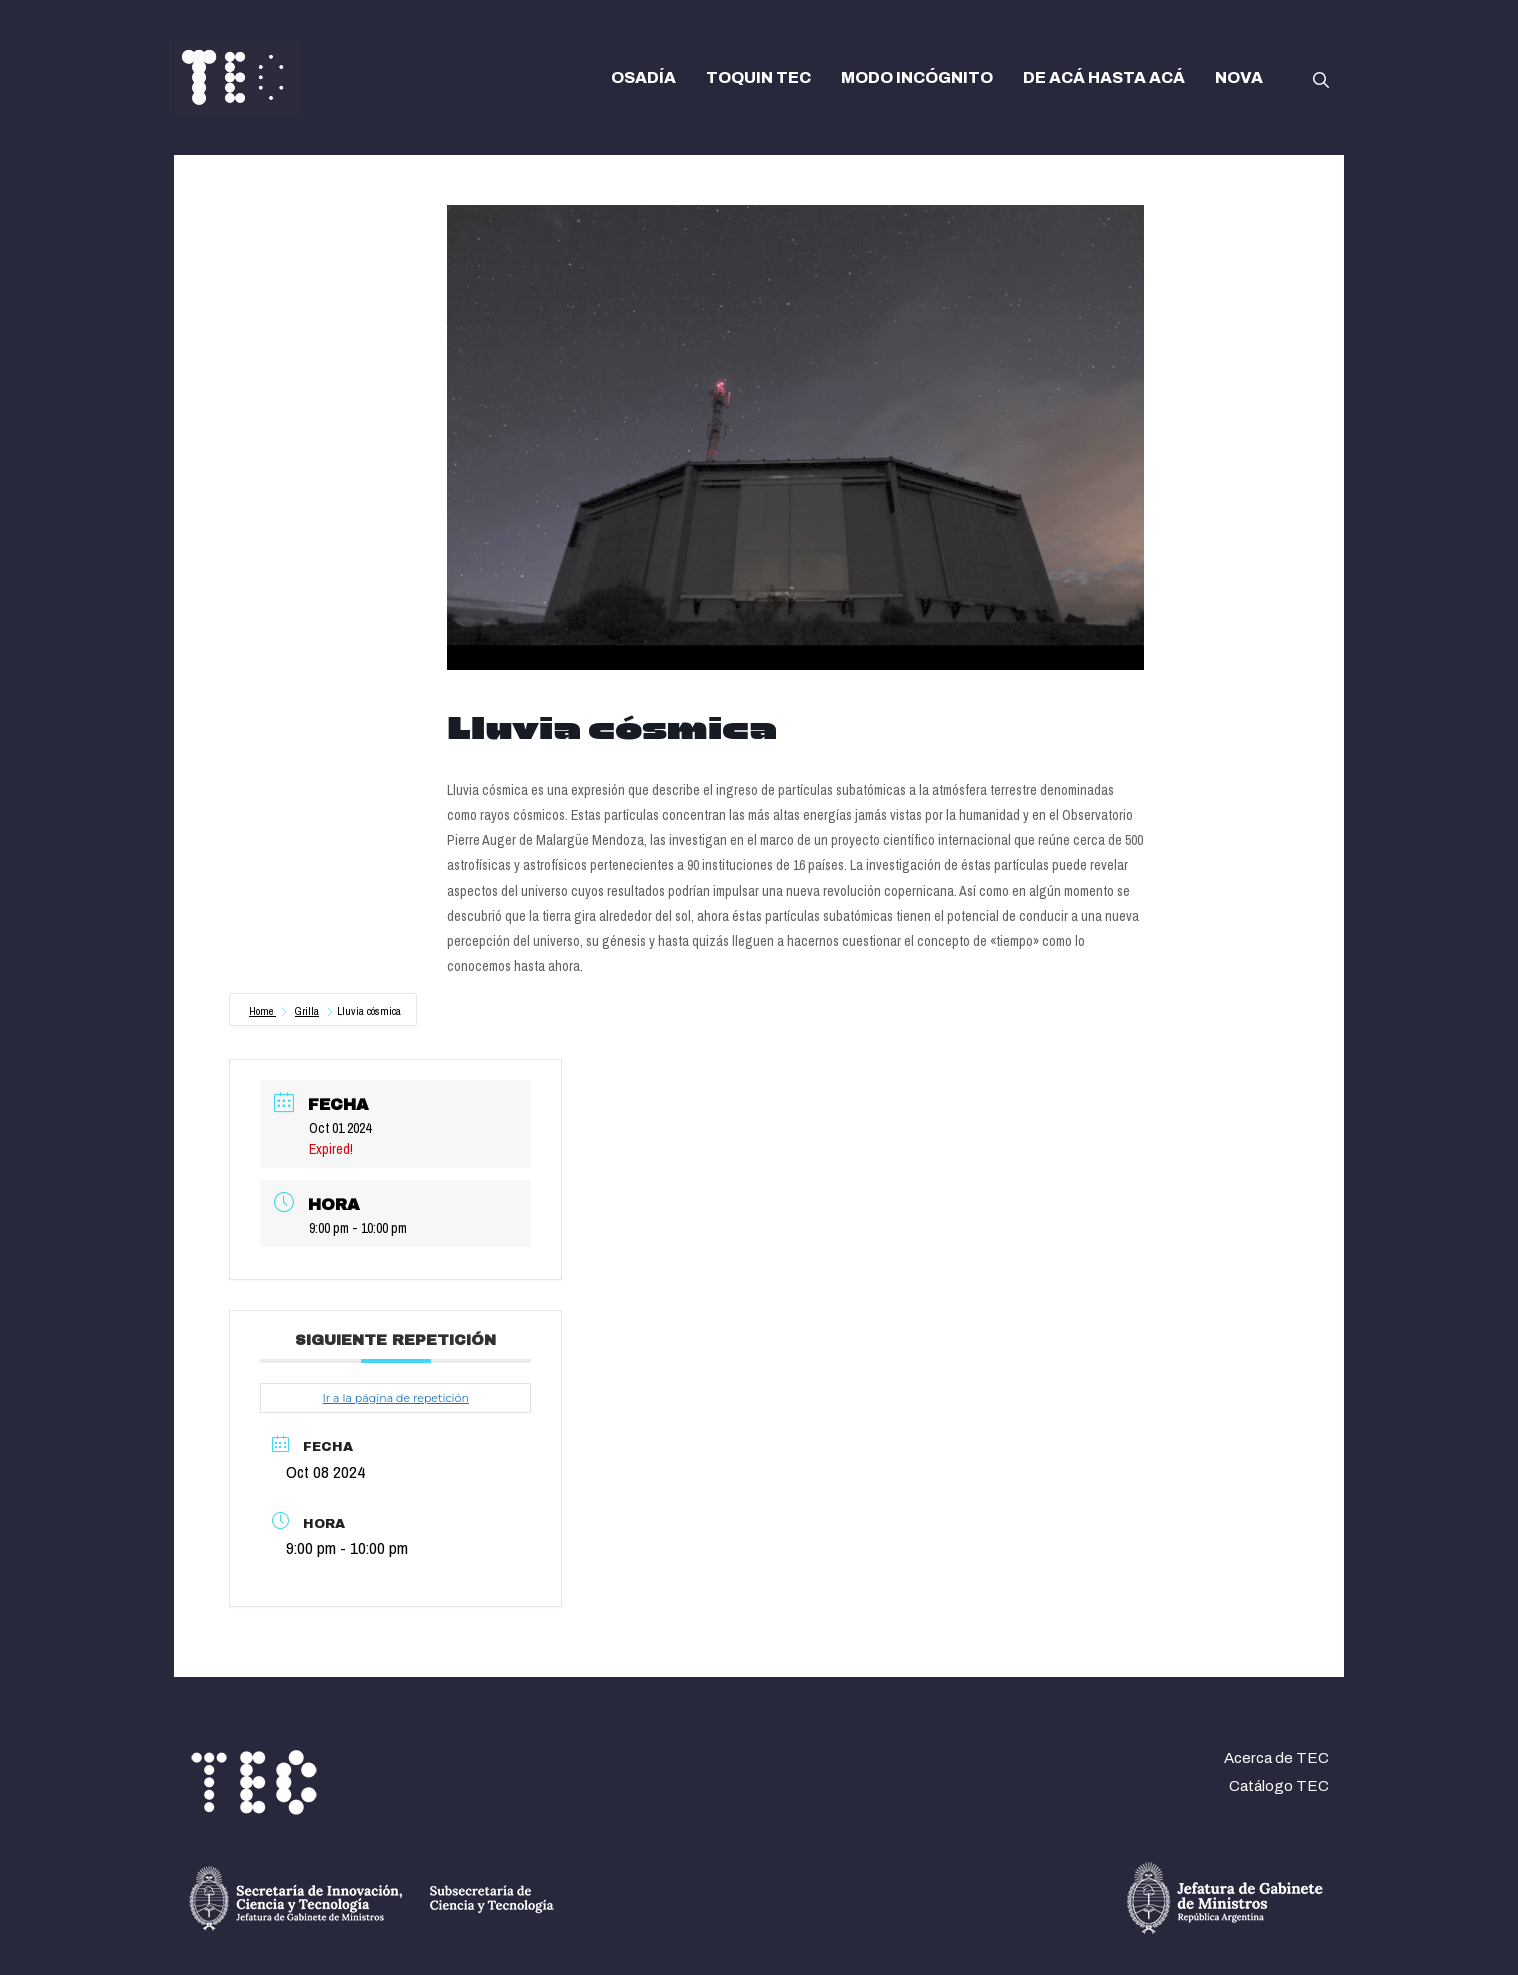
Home (262, 1011)
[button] (1321, 78)
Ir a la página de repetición (395, 1398)
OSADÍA (643, 77)
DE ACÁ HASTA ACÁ (1104, 77)
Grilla (307, 1011)
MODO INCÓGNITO (917, 77)
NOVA (1239, 77)
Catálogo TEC (1279, 1786)
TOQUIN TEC (758, 77)
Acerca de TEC (1276, 1758)
